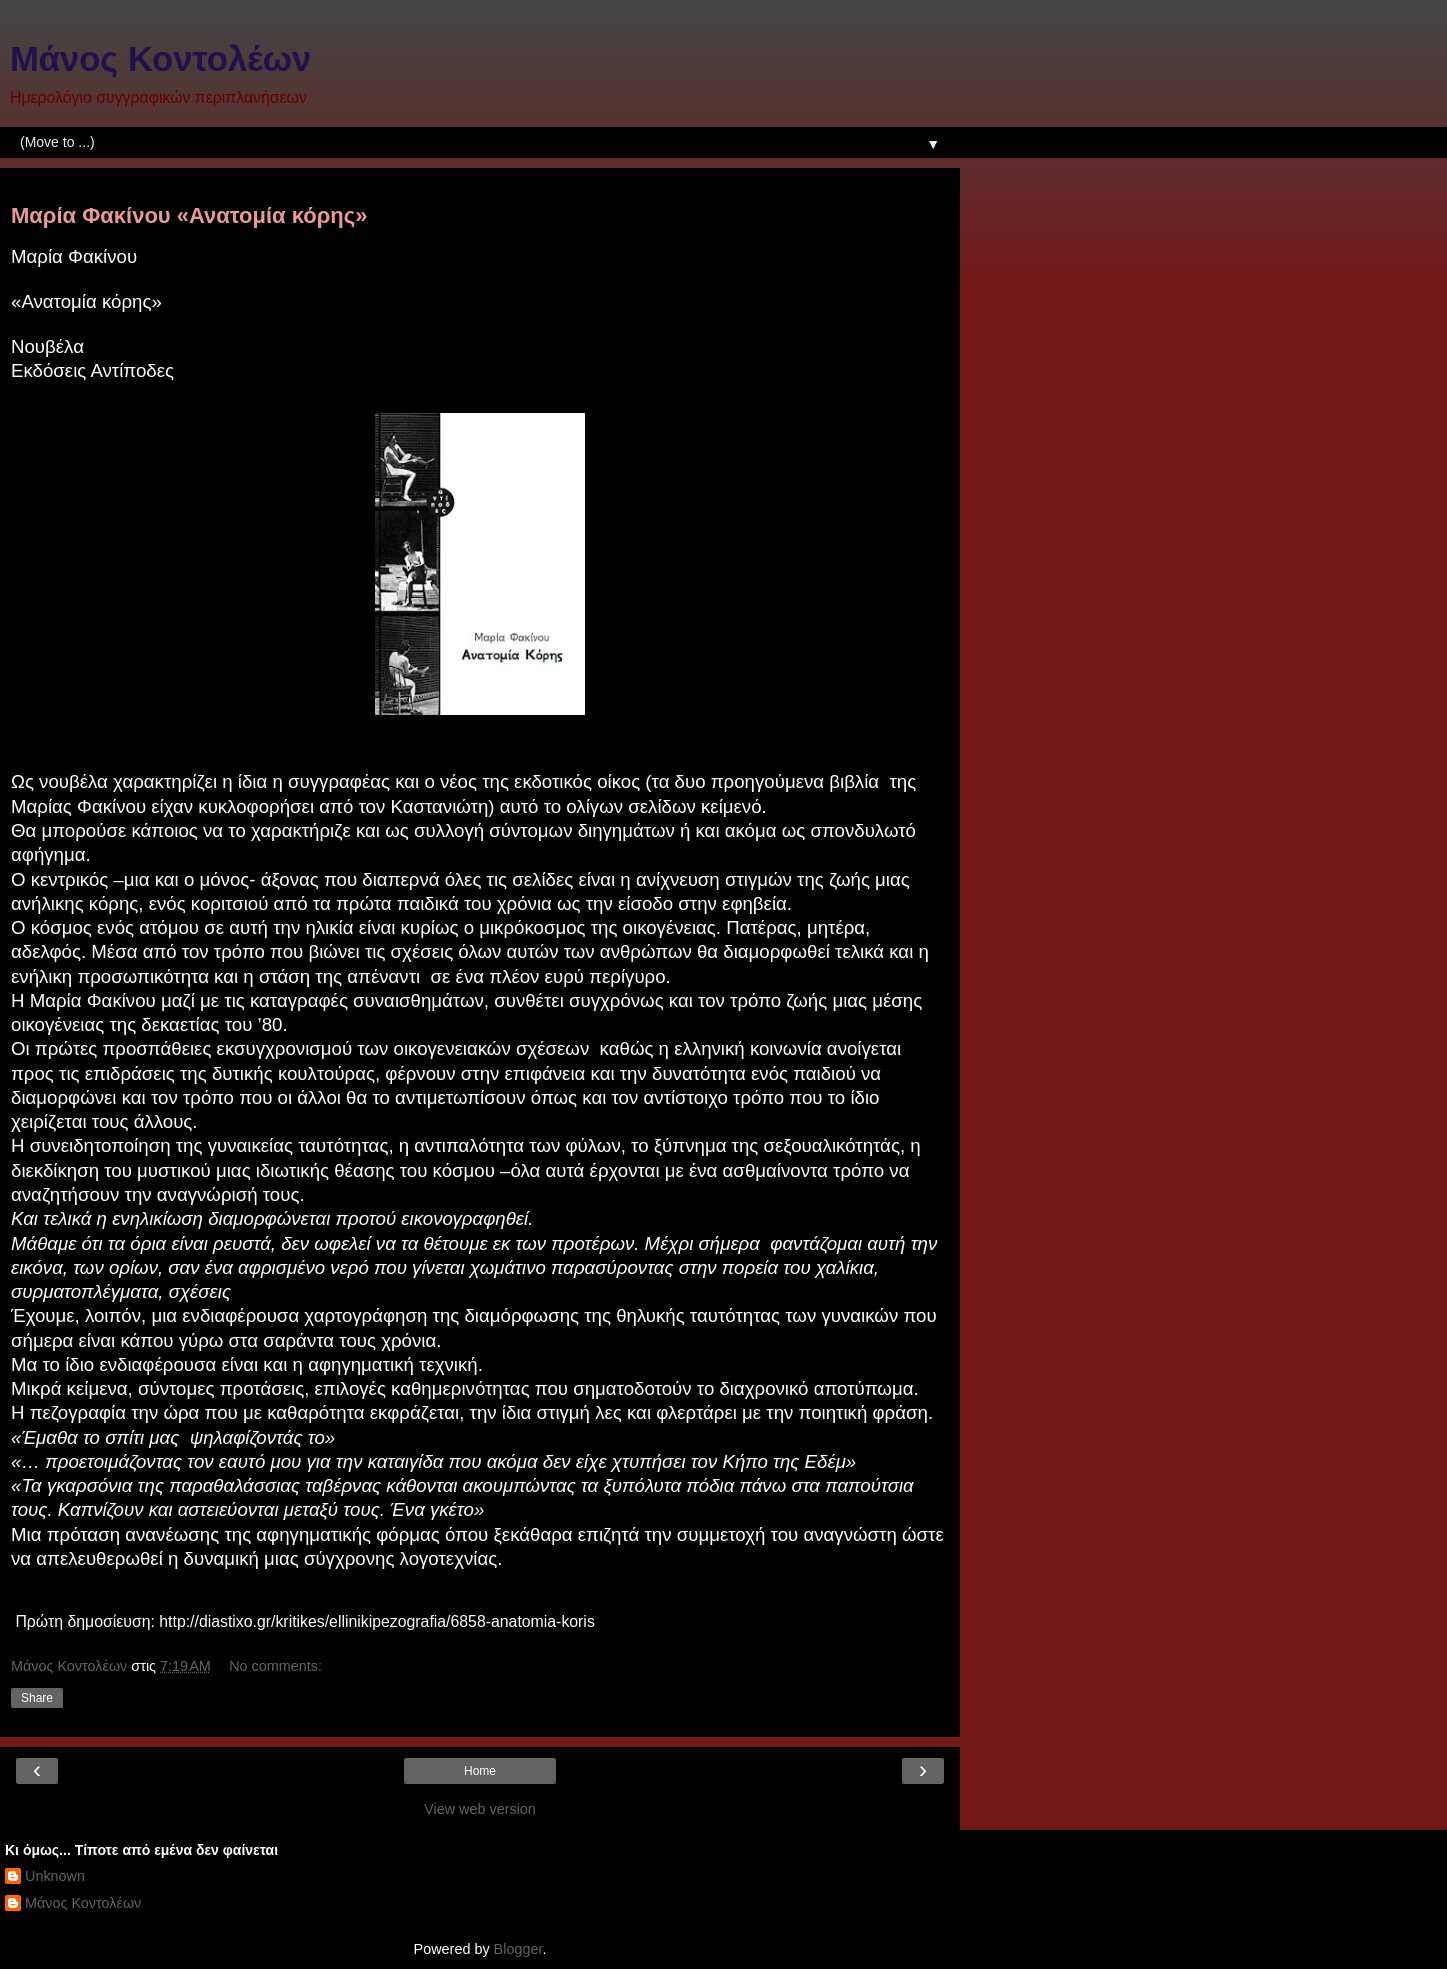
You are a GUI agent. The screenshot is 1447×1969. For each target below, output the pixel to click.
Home (480, 1771)
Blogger (518, 1949)
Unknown (55, 1876)
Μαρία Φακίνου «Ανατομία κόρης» (189, 215)
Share (37, 1698)
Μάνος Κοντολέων (160, 59)
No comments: (275, 1666)
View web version (480, 1809)
